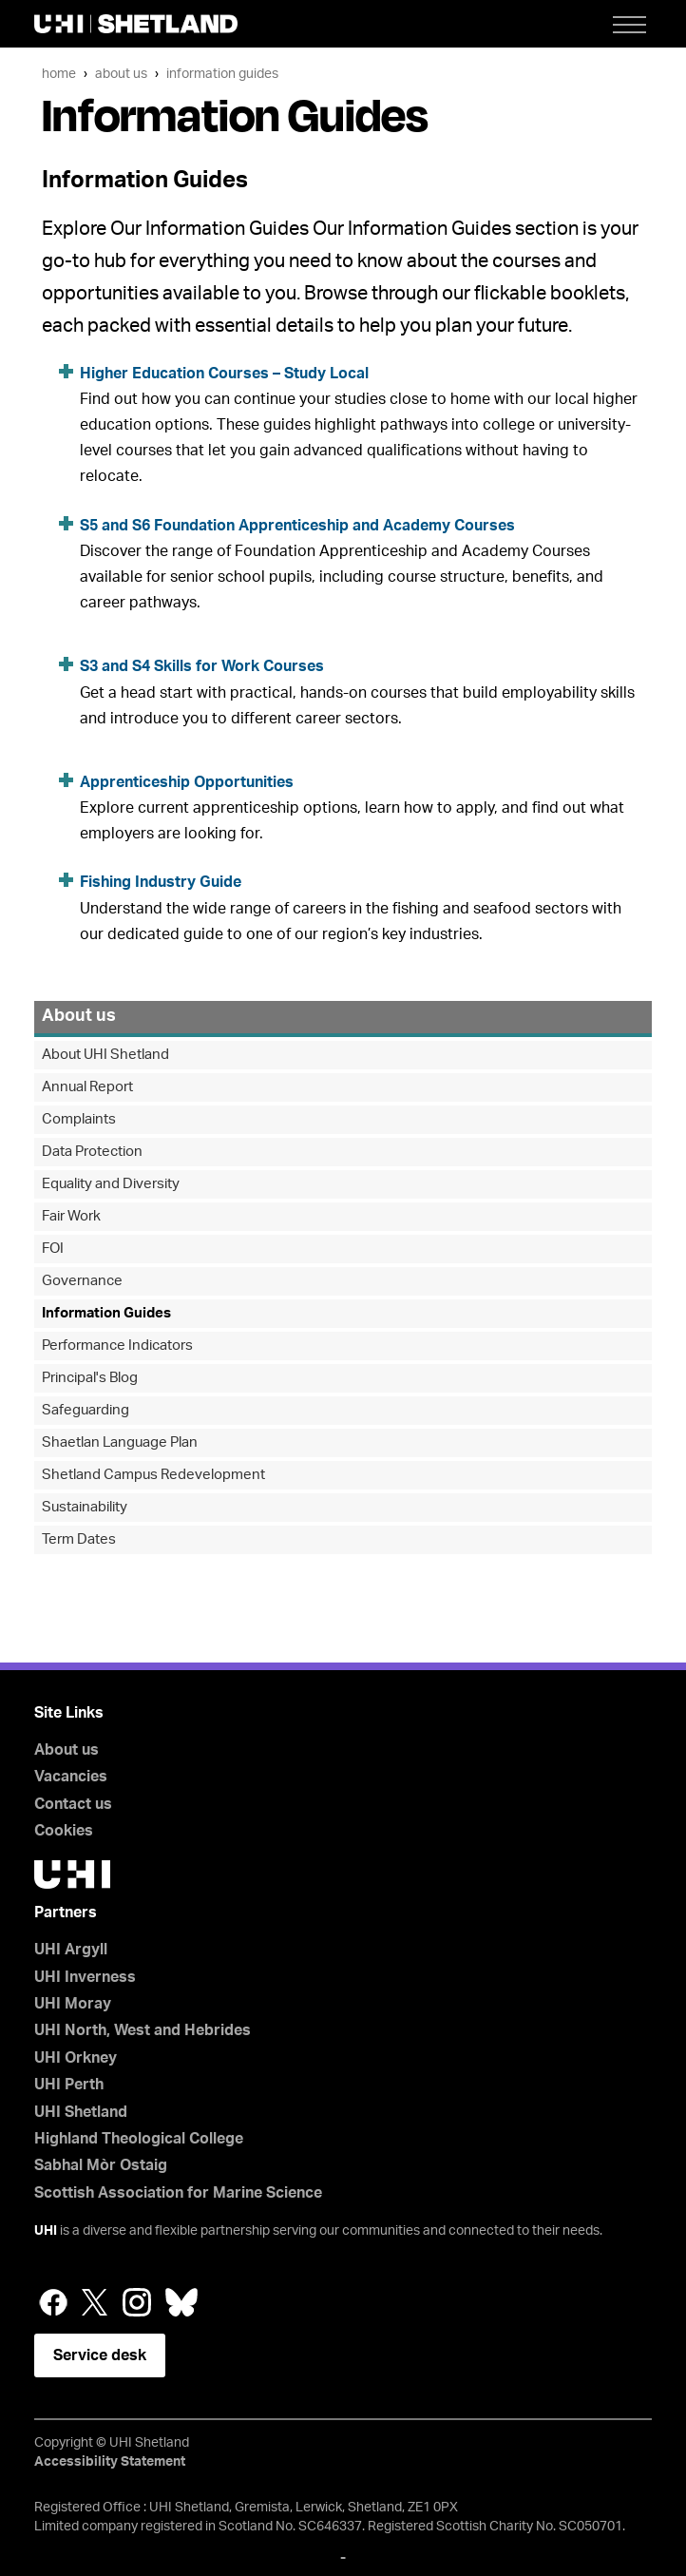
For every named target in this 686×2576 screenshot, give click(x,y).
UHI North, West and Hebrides (142, 2030)
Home (59, 74)
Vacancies (70, 1776)
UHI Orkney (75, 2058)
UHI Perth (69, 2084)
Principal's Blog (90, 1378)
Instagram (137, 2302)
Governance (82, 1281)
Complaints (79, 1119)
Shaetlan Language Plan (120, 1442)
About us (121, 74)
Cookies (63, 1830)
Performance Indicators (117, 1345)
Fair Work (71, 1216)
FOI (53, 1248)
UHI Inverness (85, 1977)
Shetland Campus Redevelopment (153, 1475)
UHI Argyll (70, 1949)
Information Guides (222, 74)
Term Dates (79, 1539)
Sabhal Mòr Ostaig (100, 2165)
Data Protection (92, 1151)
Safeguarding (85, 1410)
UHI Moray (72, 2003)
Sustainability (84, 1507)
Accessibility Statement (109, 2462)
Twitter (95, 2302)
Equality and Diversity (111, 1184)
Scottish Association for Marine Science (178, 2193)
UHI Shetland (80, 2112)
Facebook (53, 2302)
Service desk (99, 2355)
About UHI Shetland (105, 1055)
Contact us (73, 1804)
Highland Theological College (138, 2138)
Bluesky (181, 2302)
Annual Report (87, 1087)
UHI (45, 2231)
